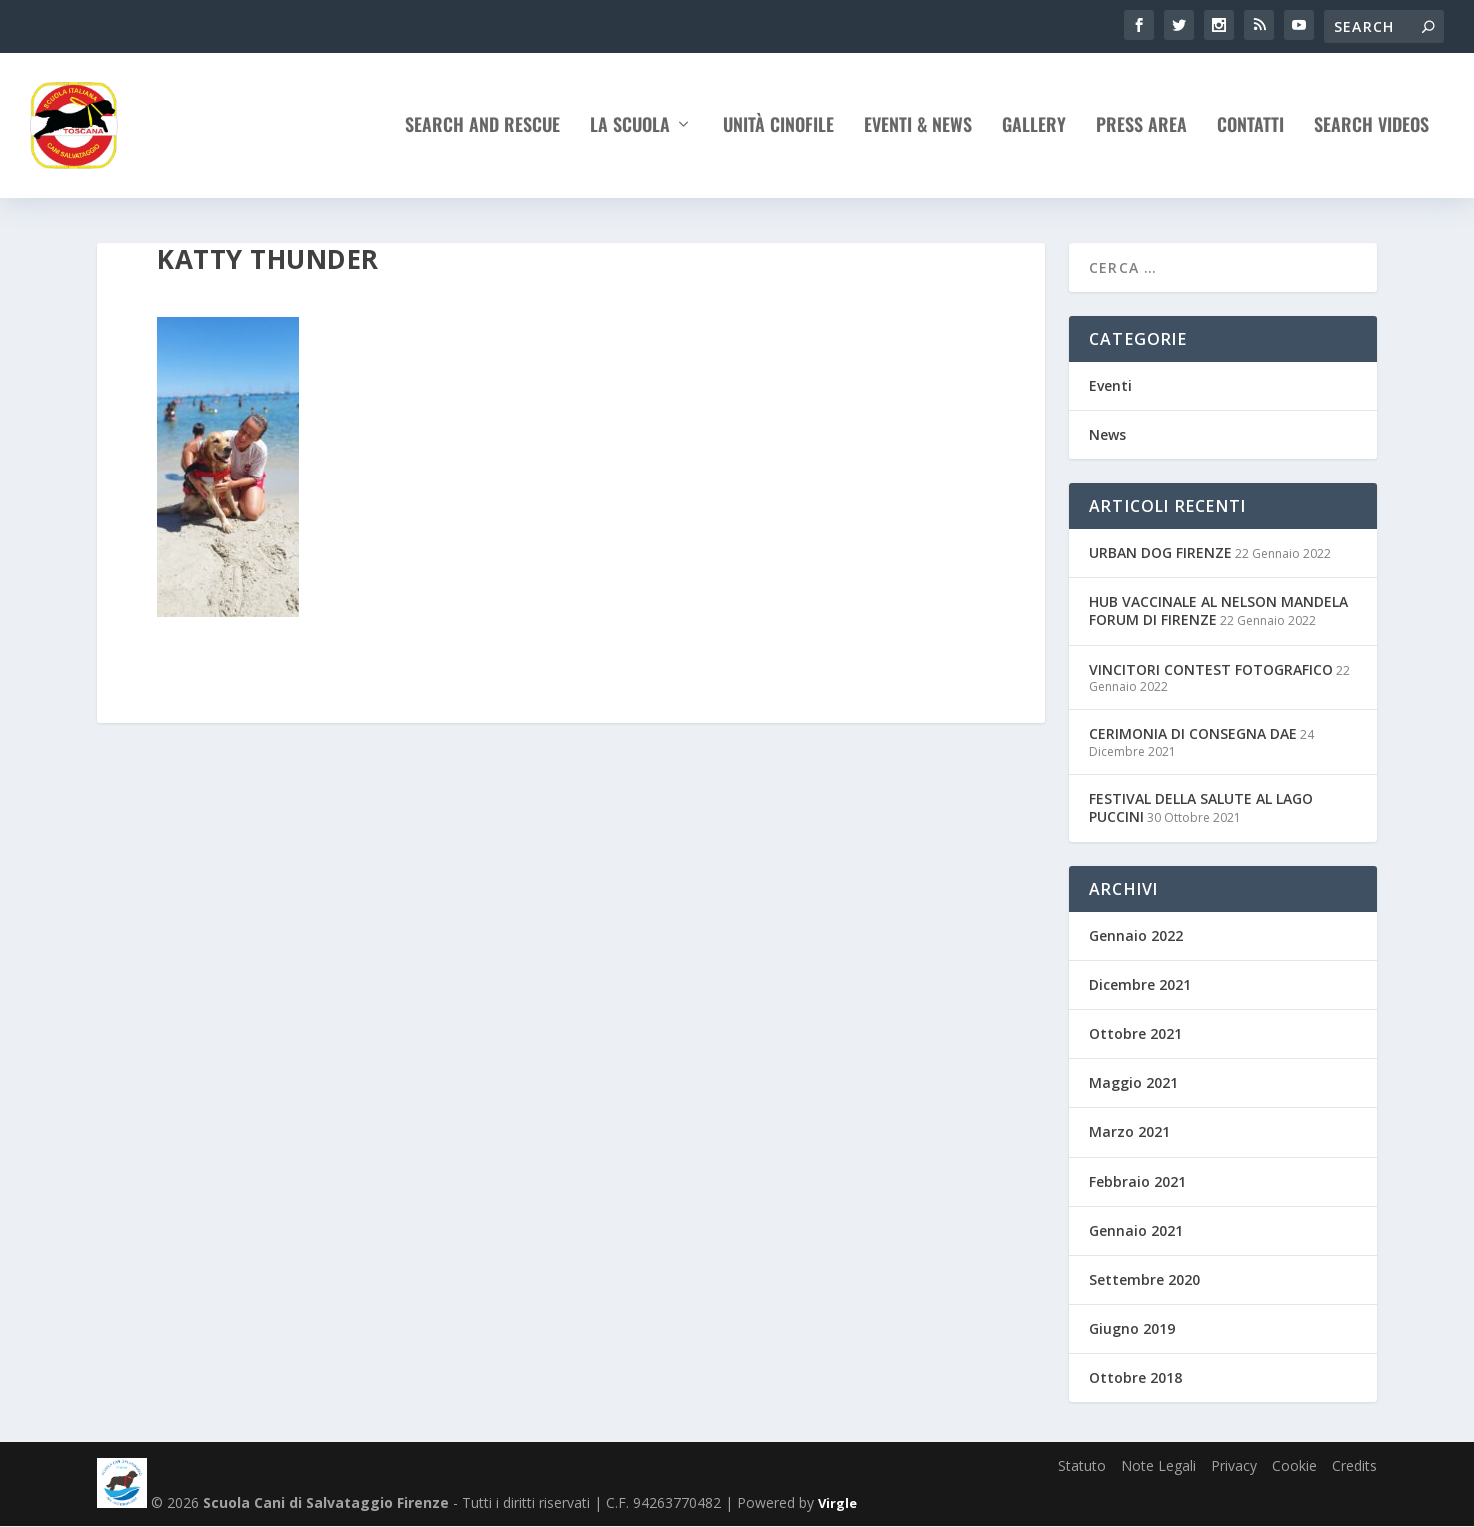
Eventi (1110, 385)
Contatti (1250, 131)
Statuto (1082, 1465)
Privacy (1234, 1465)
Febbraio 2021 (1137, 1181)
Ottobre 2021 (1135, 1033)
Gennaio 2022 (1136, 935)
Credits (1354, 1465)
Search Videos (1371, 131)
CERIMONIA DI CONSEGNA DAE (1193, 734)
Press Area (1141, 131)
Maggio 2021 (1133, 1082)
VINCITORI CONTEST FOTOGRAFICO (1211, 669)
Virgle (837, 1504)
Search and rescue (482, 131)
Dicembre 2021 (1140, 984)
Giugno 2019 (1132, 1328)
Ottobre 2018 (1135, 1378)
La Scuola (630, 131)
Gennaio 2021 (1136, 1230)
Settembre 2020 (1144, 1279)
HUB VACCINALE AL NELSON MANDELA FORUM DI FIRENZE (1218, 611)
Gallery (1034, 131)
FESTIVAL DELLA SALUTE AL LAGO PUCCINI (1201, 808)
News (1107, 434)
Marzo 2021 (1129, 1132)
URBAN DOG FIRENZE (1160, 552)
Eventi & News (918, 131)
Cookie (1294, 1465)
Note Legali (1158, 1465)
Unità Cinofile (778, 131)
